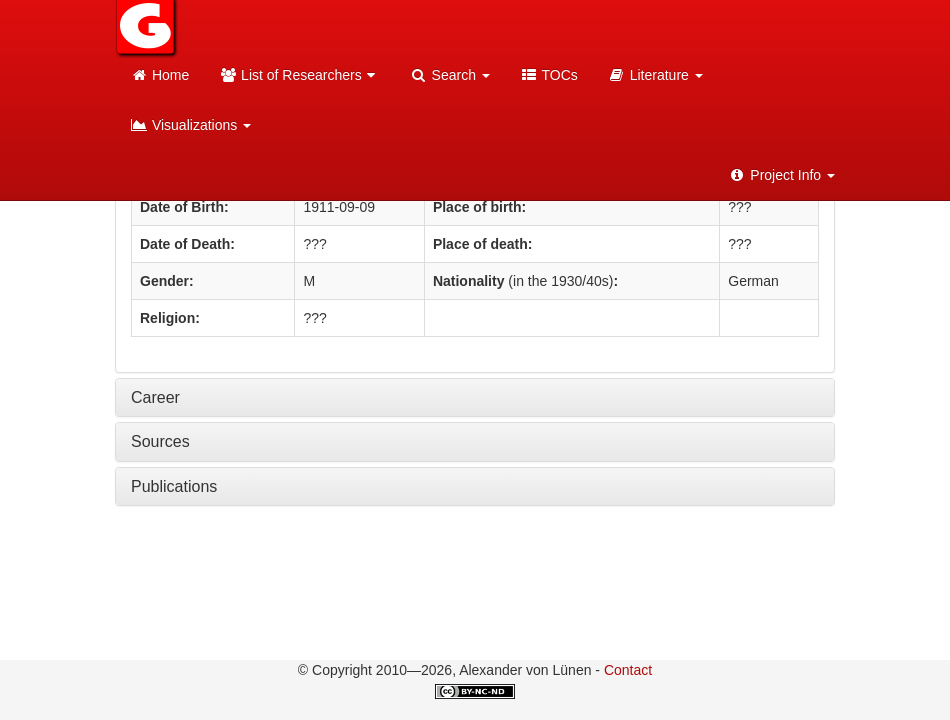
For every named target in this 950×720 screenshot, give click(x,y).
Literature (655, 75)
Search (450, 75)
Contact (628, 670)
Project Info (781, 175)
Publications (174, 486)
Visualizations (190, 125)
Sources (160, 441)
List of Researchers (299, 75)
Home (159, 75)
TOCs (549, 75)
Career (155, 397)
